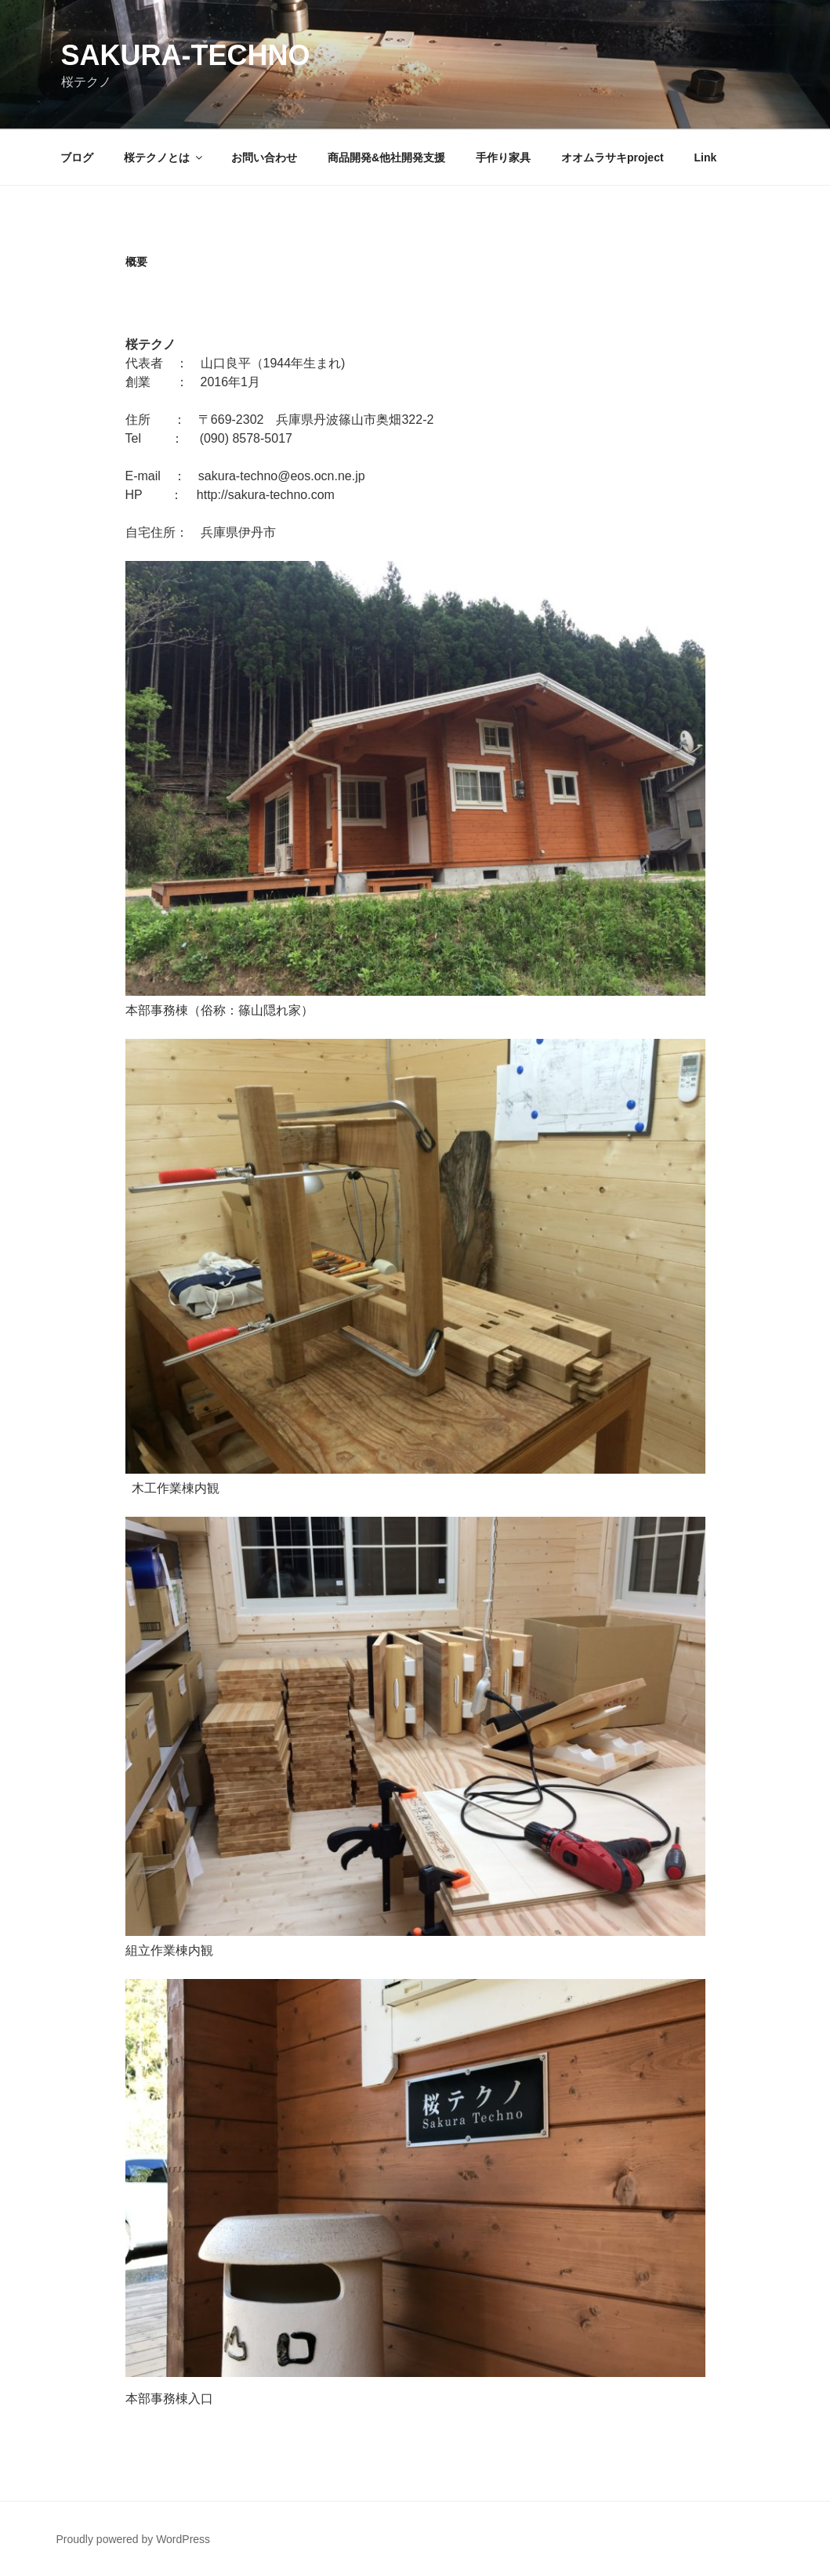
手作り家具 (503, 157)
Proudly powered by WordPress (133, 2539)
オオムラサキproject (612, 157)
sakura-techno (185, 55)
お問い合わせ (264, 157)
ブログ (76, 157)
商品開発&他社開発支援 (386, 157)
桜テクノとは (164, 157)
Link (705, 157)
